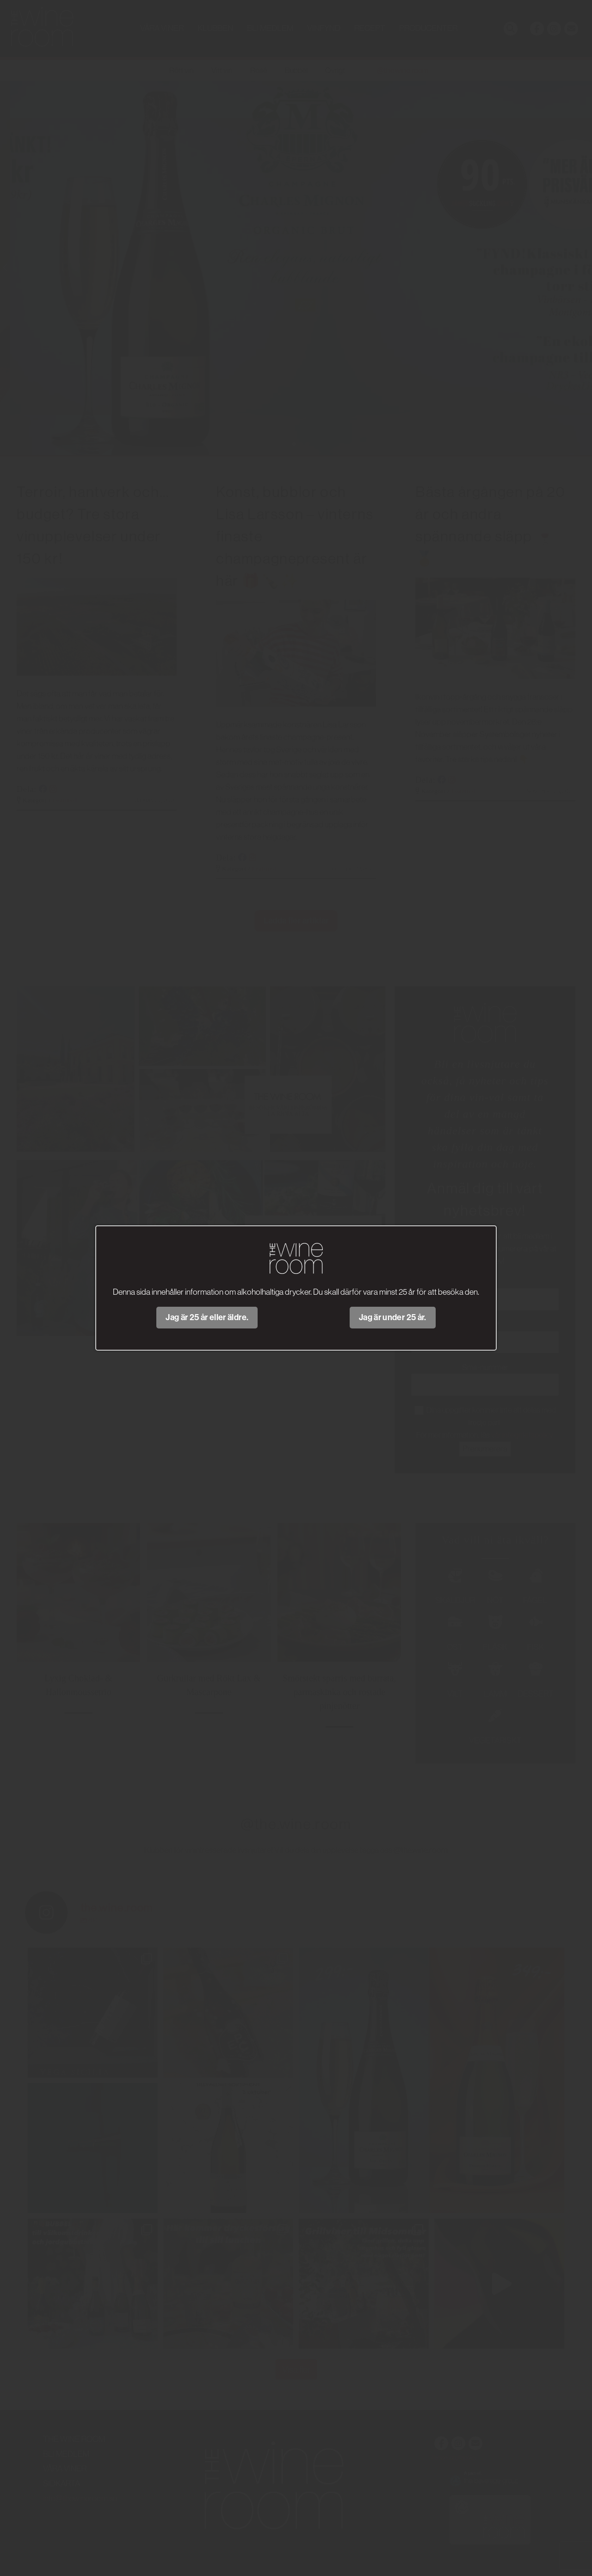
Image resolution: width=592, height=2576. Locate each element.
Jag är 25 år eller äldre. (207, 1317)
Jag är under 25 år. (392, 1317)
